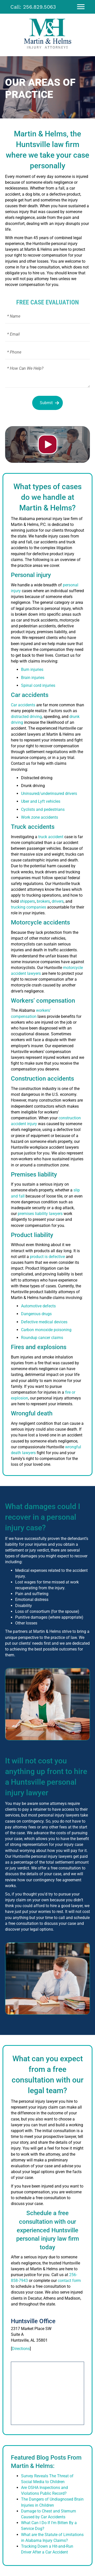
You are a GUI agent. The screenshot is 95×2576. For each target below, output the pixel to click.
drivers (58, 901)
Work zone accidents (39, 817)
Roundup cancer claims (42, 1337)
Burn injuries (32, 669)
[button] (47, 444)
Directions (21, 2348)
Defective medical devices (44, 1322)
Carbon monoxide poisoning (46, 1329)
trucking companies (28, 907)
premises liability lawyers (40, 1213)
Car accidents (23, 705)
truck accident (50, 836)
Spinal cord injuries (38, 685)
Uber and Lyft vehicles (40, 801)
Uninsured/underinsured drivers (49, 793)
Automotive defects (38, 1306)
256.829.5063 (39, 7)
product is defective (47, 1256)
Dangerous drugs (36, 1313)
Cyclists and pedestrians (43, 809)
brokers (43, 901)
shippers (27, 901)
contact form (69, 2280)
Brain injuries (32, 677)
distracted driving (26, 716)
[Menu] (81, 7)
